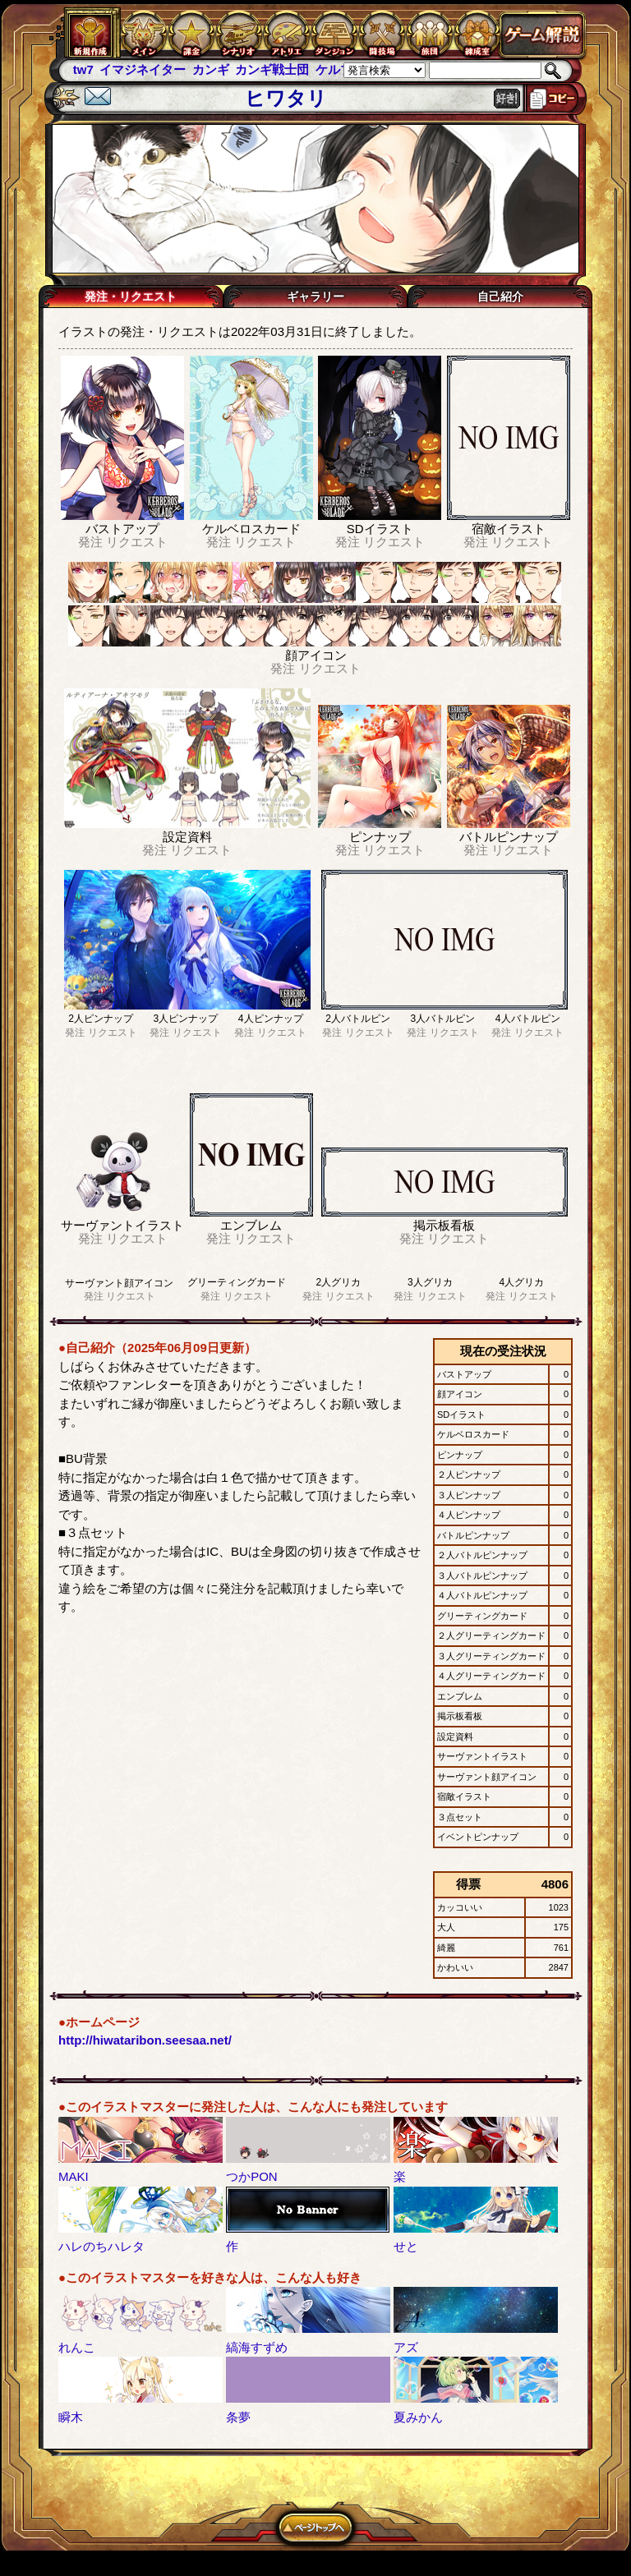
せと (406, 2246)
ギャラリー (315, 296)
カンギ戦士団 (272, 69)
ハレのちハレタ (101, 2246)
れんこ (76, 2347)
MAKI (73, 2176)
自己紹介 (500, 296)
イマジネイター (142, 69)
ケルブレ (340, 69)
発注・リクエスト (131, 296)
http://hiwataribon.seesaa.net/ (145, 2040)
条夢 (238, 2417)
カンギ (210, 69)
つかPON (252, 2176)
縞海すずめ (257, 2347)
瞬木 (70, 2417)
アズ (406, 2347)
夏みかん (418, 2417)
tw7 (83, 69)
